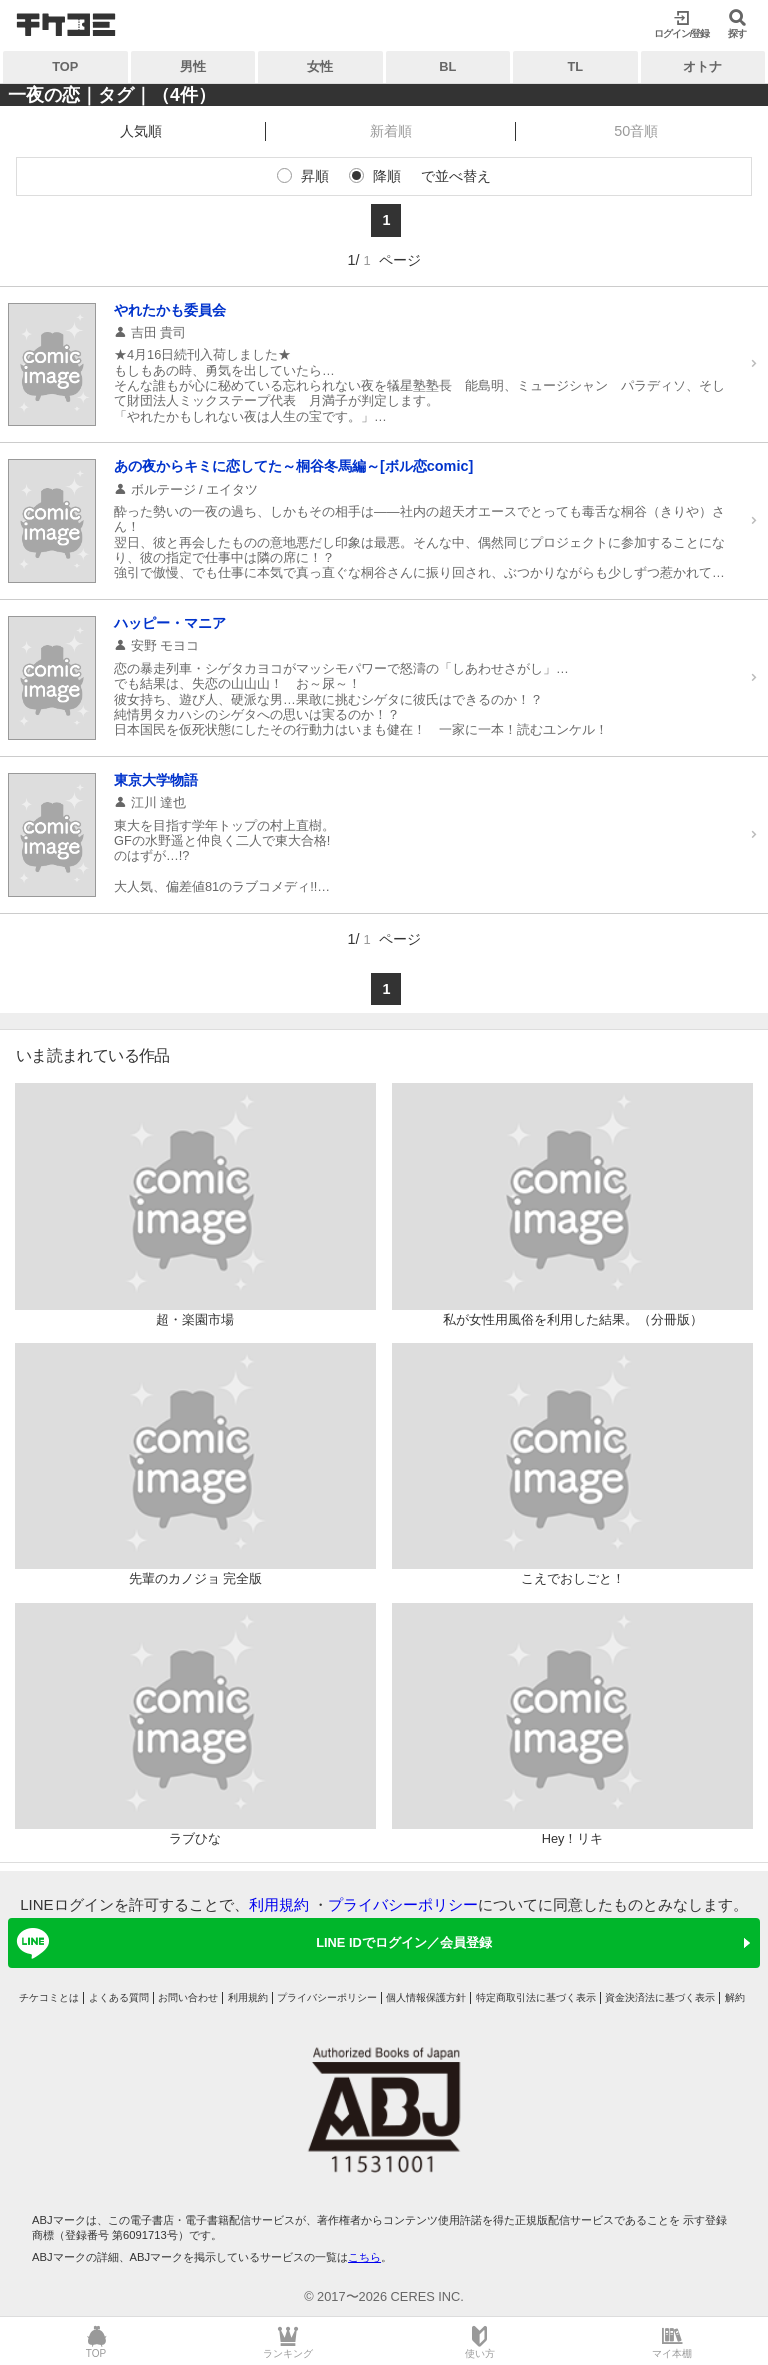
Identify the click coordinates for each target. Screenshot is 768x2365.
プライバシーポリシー (403, 1904)
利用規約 (279, 1904)
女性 (320, 66)
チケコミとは (49, 1997)
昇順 (315, 176)
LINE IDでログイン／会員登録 (251, 1943)
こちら (364, 2257)
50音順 (636, 131)
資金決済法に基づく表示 (660, 1997)
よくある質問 (119, 1997)
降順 (387, 176)
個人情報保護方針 (426, 1997)
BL (447, 66)
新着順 (391, 131)
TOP (65, 66)
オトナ (702, 66)
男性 (193, 66)
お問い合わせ (188, 1997)
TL (575, 66)
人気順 (141, 131)
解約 (735, 1997)
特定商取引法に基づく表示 (536, 1997)
